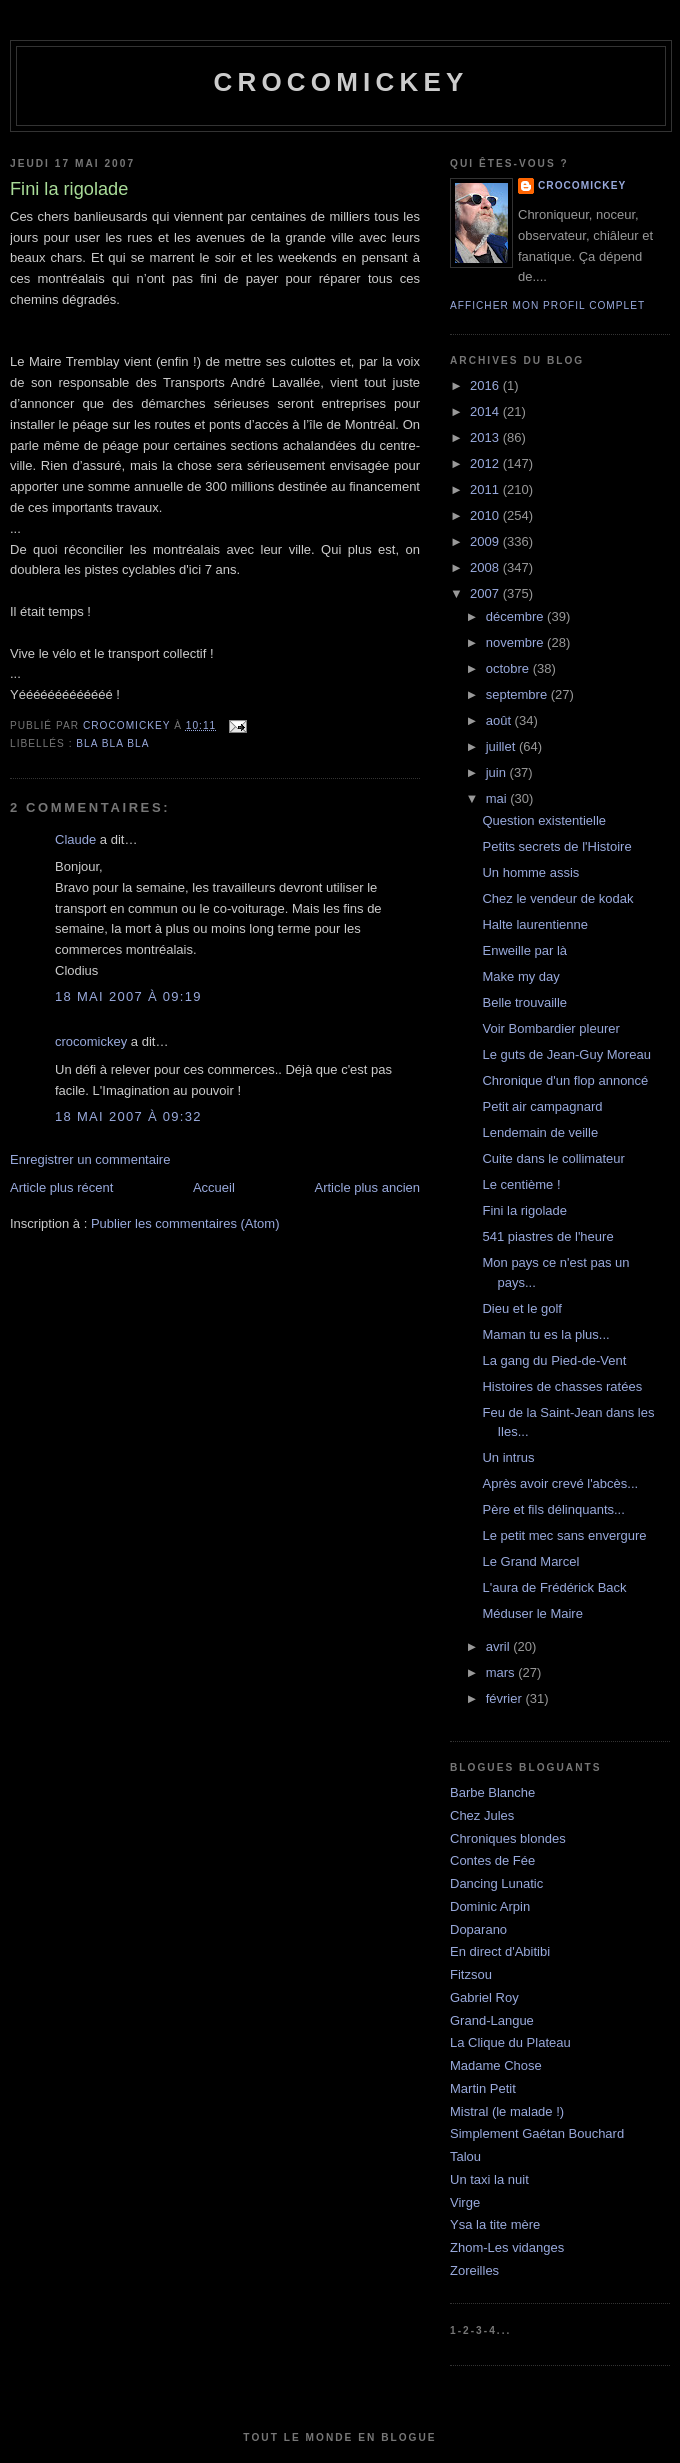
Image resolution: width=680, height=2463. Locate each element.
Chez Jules (482, 1815)
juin (498, 772)
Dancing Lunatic (496, 1883)
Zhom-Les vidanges (507, 2247)
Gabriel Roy (484, 1997)
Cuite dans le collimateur (553, 1158)
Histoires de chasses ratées (562, 1386)
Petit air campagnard (542, 1106)
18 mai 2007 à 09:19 (128, 996)
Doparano (478, 1929)
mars (502, 1672)
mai (498, 798)
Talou (465, 2156)
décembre (516, 616)
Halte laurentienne (535, 924)
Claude (75, 839)
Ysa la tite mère (495, 2224)
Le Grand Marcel (530, 1561)
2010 (486, 515)
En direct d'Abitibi (500, 1951)
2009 (486, 541)
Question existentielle (544, 820)
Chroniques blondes (508, 1838)
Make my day (520, 976)
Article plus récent (61, 1187)
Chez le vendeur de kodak (557, 898)
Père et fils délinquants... (553, 1509)
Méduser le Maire (532, 1613)
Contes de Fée (492, 1860)
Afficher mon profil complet (547, 305)
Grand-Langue (492, 2020)
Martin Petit (483, 2088)
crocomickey (340, 82)
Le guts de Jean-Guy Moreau (566, 1054)
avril (499, 1646)
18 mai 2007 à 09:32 (128, 1116)
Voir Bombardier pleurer (550, 1028)
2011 (486, 489)
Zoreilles (474, 2270)
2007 (486, 593)
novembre (516, 642)
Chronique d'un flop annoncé (565, 1080)
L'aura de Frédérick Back (554, 1587)
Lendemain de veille (540, 1132)
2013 (486, 437)
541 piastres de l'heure (547, 1236)
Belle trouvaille (524, 1002)
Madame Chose (496, 2065)
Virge (465, 2202)
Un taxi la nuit (489, 2179)
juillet (502, 746)
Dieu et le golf (522, 1308)
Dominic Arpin (490, 1906)
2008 (486, 567)
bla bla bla (112, 743)
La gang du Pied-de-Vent (554, 1360)
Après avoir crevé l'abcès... (560, 1483)
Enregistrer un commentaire (90, 1159)
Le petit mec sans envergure (564, 1535)
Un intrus (508, 1457)
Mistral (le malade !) (507, 2111)
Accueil (214, 1187)
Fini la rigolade (524, 1210)
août (500, 720)
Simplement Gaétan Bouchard (537, 2133)
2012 (486, 463)
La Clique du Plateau (510, 2042)
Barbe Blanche (492, 1792)
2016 (486, 385)
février (506, 1698)
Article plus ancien (368, 1187)
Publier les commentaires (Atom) (185, 1223)
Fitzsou (471, 1974)
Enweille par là (524, 950)
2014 (486, 411)
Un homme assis (530, 872)
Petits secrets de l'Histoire (556, 846)
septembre (518, 694)
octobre (509, 668)
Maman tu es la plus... (545, 1334)
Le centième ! (521, 1184)
